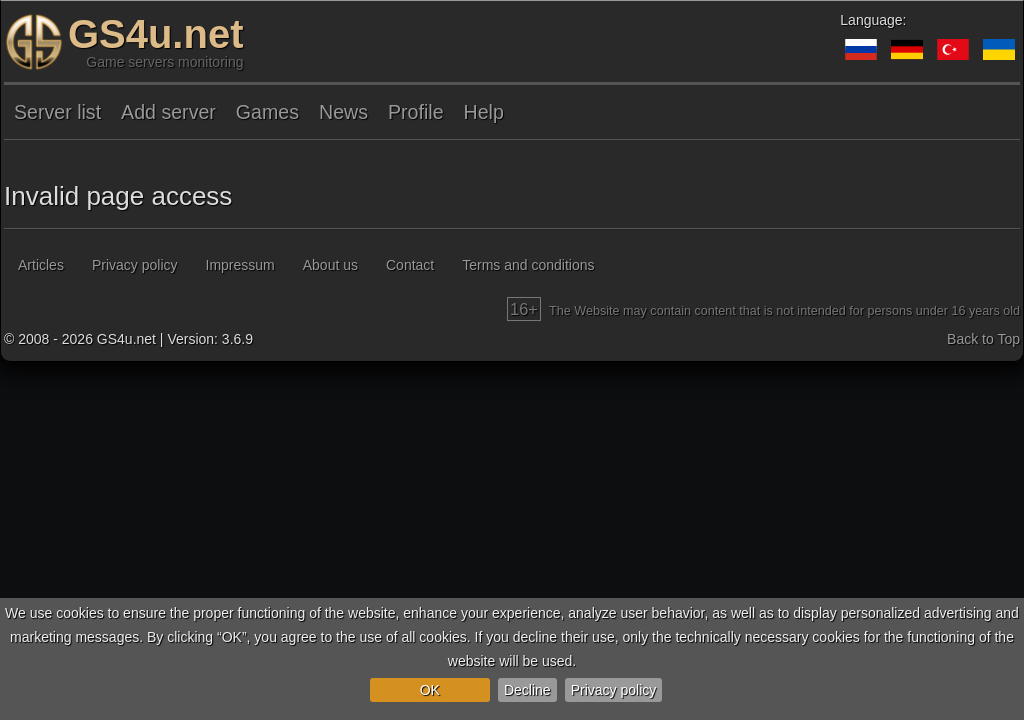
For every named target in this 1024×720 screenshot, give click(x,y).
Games (267, 112)
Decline (527, 690)
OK (430, 690)
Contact (410, 265)
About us (330, 265)
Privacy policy (614, 690)
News (343, 112)
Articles (41, 265)
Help (484, 112)
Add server (168, 112)
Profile (416, 112)
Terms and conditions (528, 265)
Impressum (240, 265)
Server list (57, 112)
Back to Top (983, 339)
